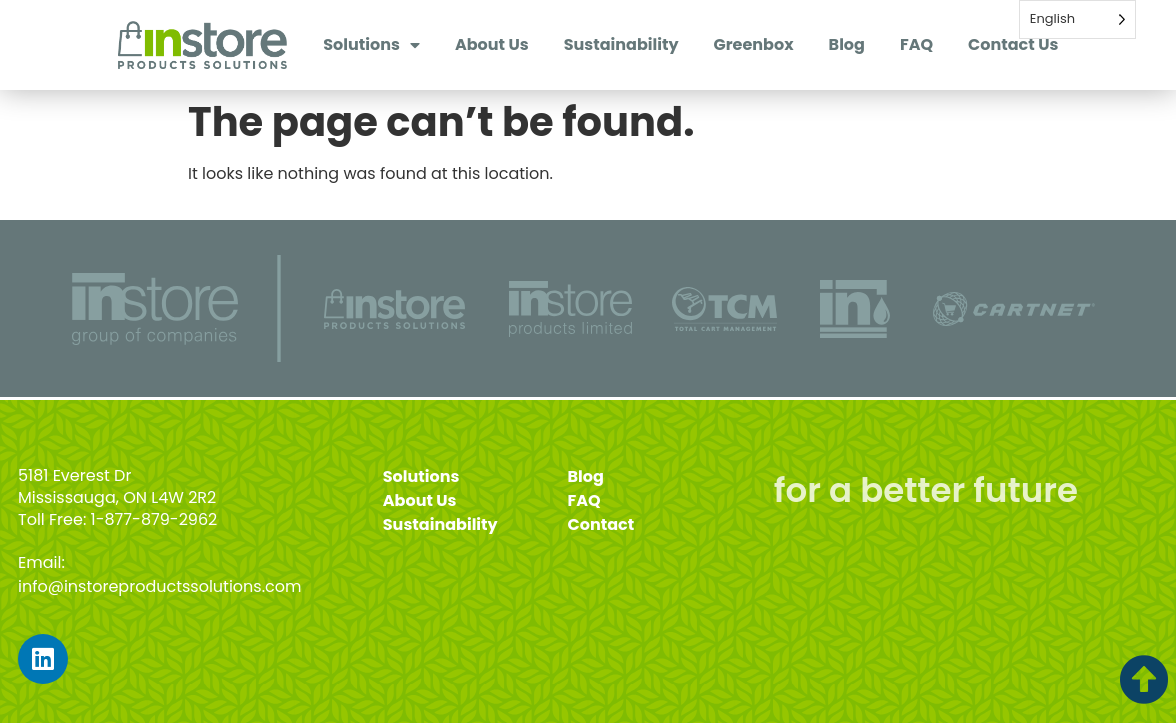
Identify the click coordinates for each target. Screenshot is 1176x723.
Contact (601, 524)
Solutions (371, 45)
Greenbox (754, 44)
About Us (492, 44)
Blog (847, 44)
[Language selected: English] (1077, 19)
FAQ (916, 44)
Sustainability (621, 44)
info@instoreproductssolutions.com (160, 586)
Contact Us (1013, 44)
